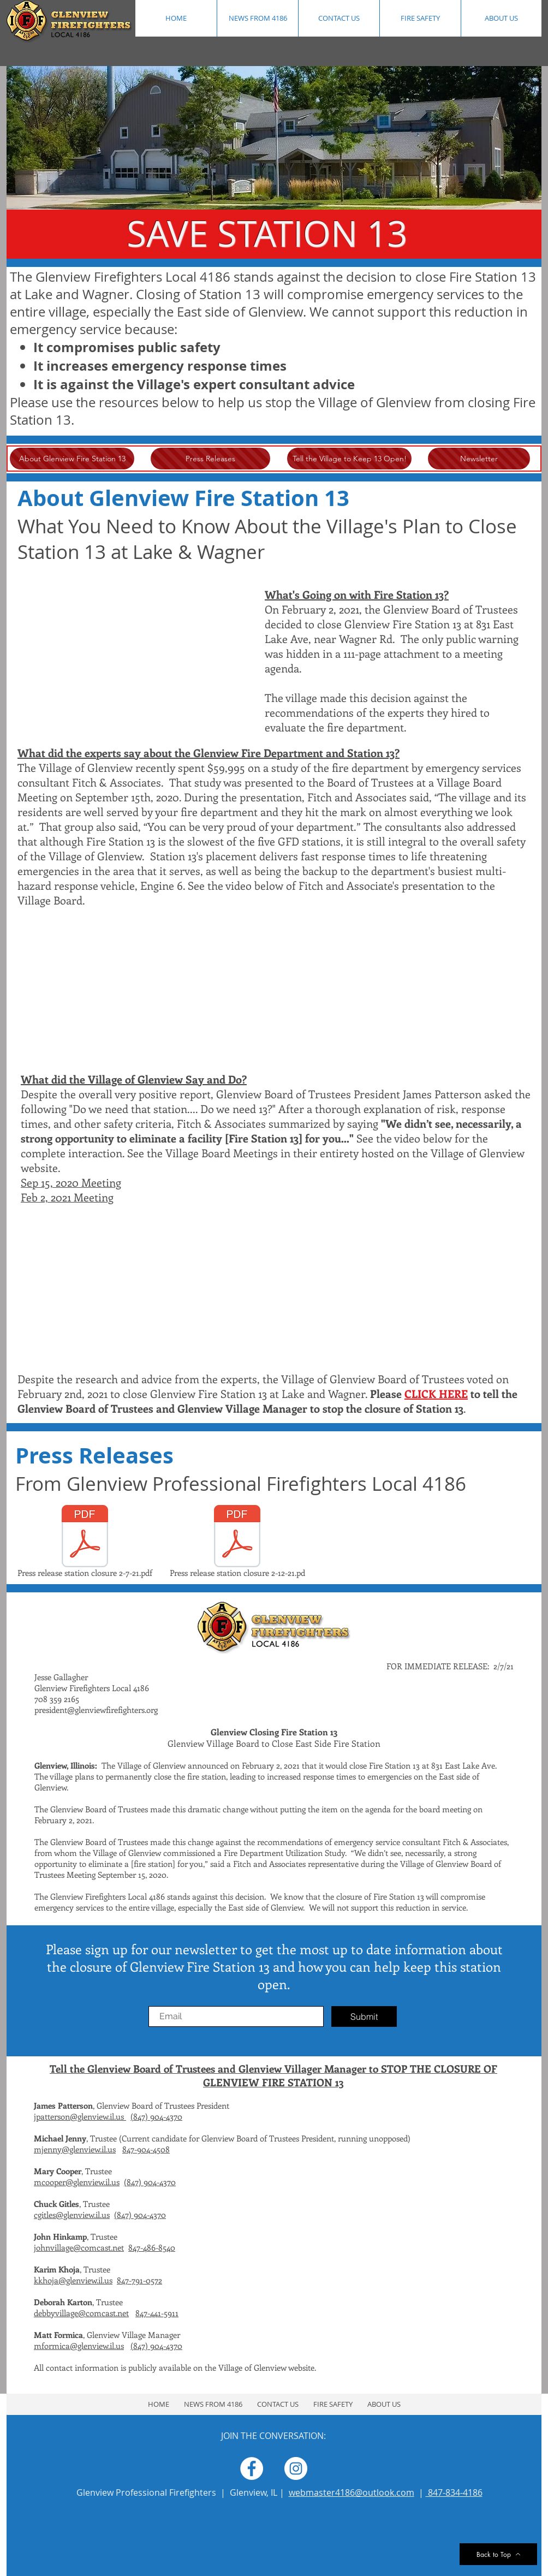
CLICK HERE (436, 1393)
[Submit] (364, 2016)
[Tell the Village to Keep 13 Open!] (349, 458)
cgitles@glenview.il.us (72, 2214)
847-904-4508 (146, 2149)
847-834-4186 (454, 2492)
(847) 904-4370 (156, 2116)
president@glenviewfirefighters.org (96, 1709)
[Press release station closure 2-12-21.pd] (237, 1543)
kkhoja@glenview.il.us (73, 2280)
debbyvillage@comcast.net (81, 2312)
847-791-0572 (139, 2280)
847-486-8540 (151, 2247)
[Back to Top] (498, 2554)
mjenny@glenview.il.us (75, 2149)
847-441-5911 (156, 2312)
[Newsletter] (479, 458)
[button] (420, 18)
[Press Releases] (210, 458)
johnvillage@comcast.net (79, 2247)
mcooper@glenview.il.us (77, 2181)
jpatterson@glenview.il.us (80, 2116)
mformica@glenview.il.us (79, 2345)
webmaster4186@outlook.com (351, 2492)
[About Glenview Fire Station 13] (72, 458)
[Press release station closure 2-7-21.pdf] (84, 1543)
